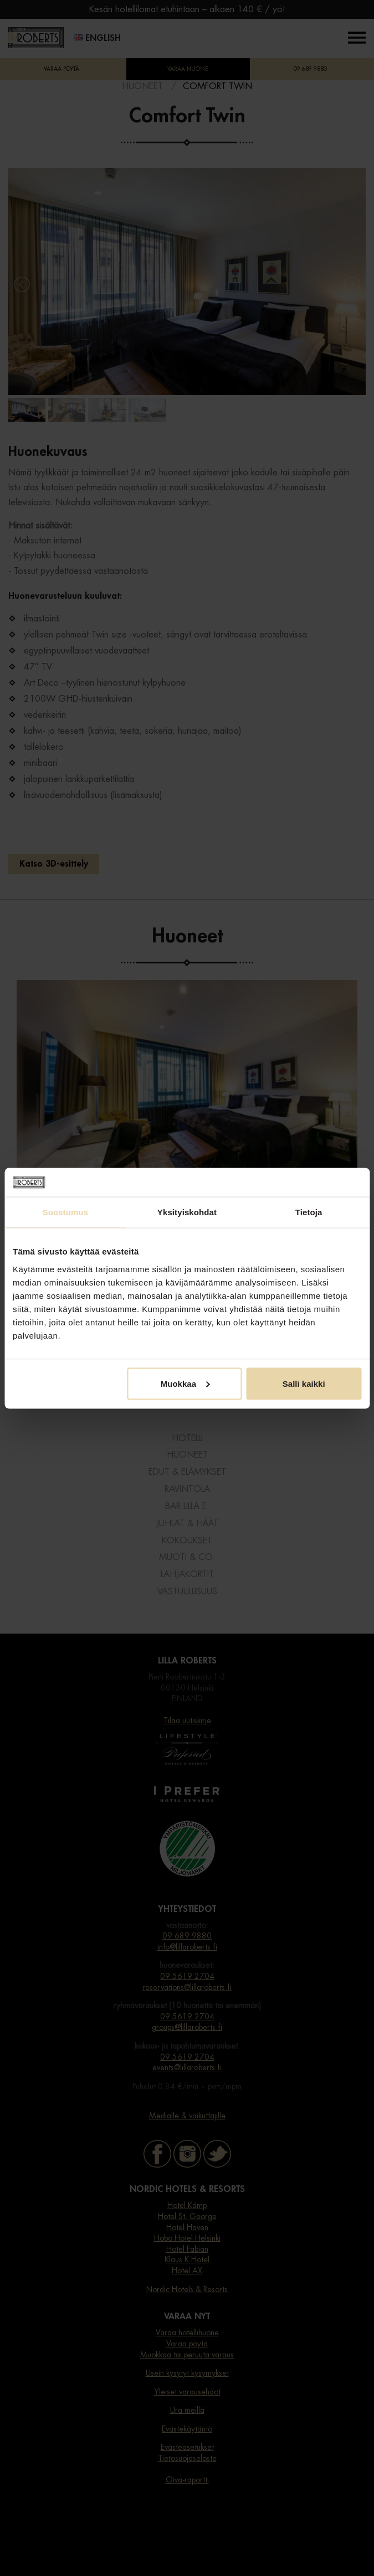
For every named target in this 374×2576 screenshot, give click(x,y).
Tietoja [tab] (308, 1212)
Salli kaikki (304, 1383)
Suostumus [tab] (66, 1212)
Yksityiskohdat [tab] (187, 1212)
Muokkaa (185, 1383)
